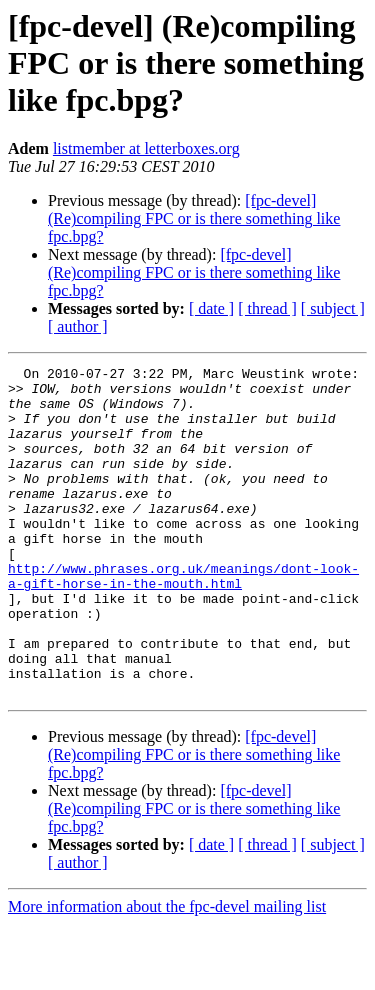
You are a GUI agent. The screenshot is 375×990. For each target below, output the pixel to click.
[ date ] (211, 308)
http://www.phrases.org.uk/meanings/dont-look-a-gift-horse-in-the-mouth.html (183, 619)
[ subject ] (333, 308)
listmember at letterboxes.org (146, 148)
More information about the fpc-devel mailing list (167, 972)
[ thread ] (267, 308)
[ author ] (78, 326)
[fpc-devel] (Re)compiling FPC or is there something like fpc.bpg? (194, 218)
